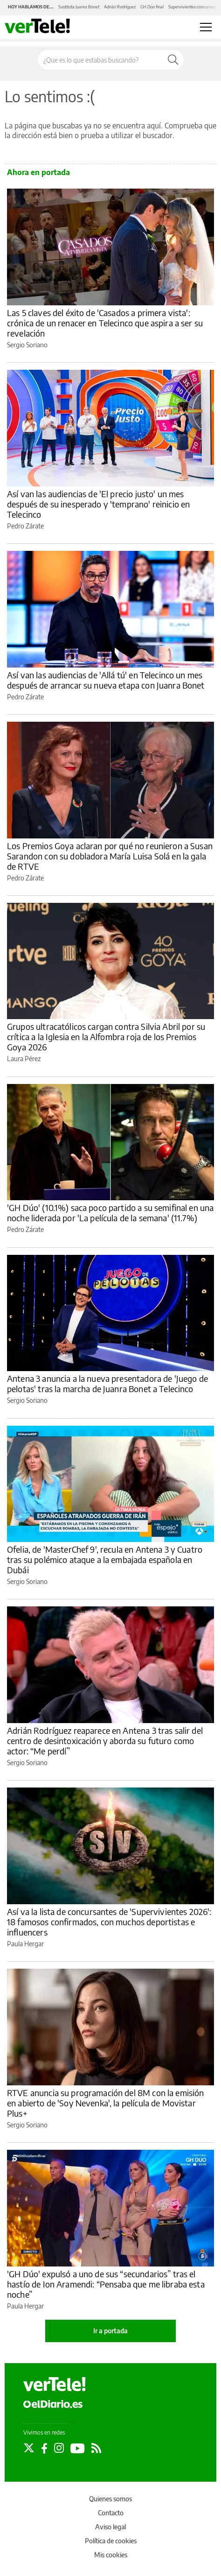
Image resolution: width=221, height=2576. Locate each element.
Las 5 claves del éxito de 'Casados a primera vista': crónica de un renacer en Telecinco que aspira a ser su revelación (105, 322)
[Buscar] (173, 60)
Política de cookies (111, 2541)
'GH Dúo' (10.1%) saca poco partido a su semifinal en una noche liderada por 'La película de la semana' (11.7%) (110, 1212)
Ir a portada (110, 2331)
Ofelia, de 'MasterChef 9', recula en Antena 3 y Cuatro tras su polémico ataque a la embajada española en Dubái (104, 1559)
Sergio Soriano (27, 345)
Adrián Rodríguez (120, 6)
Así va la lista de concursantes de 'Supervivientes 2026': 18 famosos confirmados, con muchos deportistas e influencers (109, 1921)
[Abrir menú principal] (206, 27)
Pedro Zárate (25, 526)
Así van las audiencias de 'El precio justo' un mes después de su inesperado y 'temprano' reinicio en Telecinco (98, 504)
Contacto (111, 2513)
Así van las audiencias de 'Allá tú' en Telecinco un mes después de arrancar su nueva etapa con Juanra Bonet (106, 679)
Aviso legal (110, 2527)
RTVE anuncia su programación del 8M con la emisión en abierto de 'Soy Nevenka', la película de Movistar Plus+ (105, 2103)
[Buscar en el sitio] (100, 60)
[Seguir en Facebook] (44, 2448)
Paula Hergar (25, 1944)
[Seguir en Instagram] (59, 2448)
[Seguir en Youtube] (77, 2448)
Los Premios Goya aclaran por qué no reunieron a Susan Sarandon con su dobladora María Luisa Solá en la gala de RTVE (110, 856)
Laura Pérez (24, 1059)
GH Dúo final (152, 6)
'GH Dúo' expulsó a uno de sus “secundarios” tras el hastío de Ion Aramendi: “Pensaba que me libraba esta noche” (106, 2284)
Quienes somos (110, 2499)
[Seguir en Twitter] (29, 2448)
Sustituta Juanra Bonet (78, 6)
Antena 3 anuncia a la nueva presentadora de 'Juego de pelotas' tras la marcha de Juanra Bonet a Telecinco (107, 1383)
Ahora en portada (38, 172)
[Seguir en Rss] (96, 2448)
